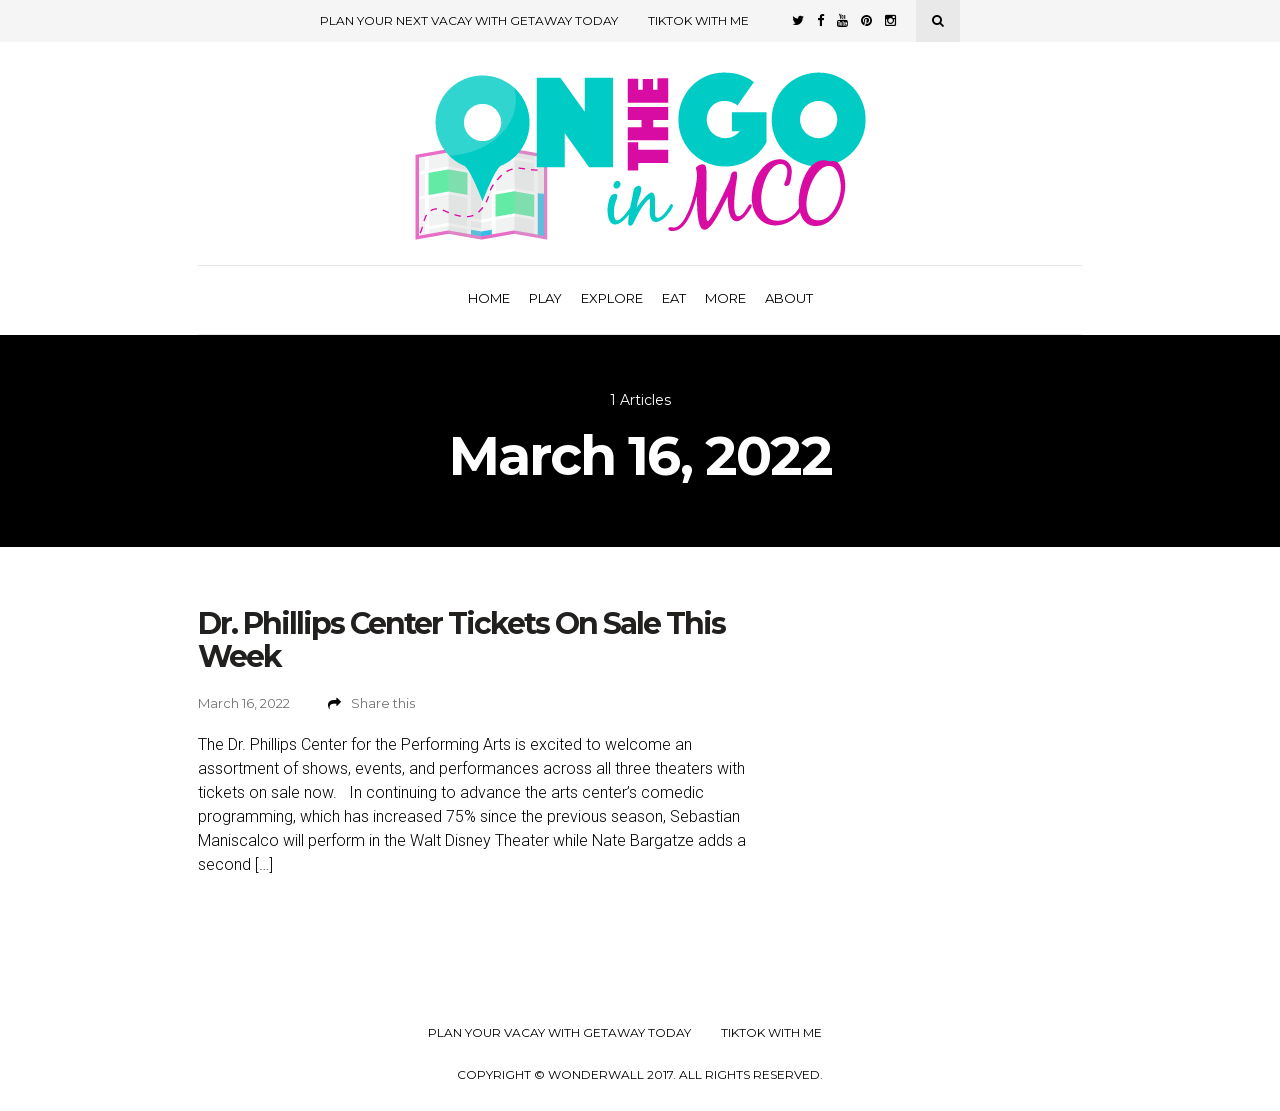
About (789, 298)
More (725, 298)
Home (489, 298)
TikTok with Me (698, 20)
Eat (674, 298)
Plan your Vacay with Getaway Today (559, 1033)
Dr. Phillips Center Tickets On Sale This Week (461, 640)
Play (545, 298)
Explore (612, 298)
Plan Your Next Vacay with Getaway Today (469, 20)
